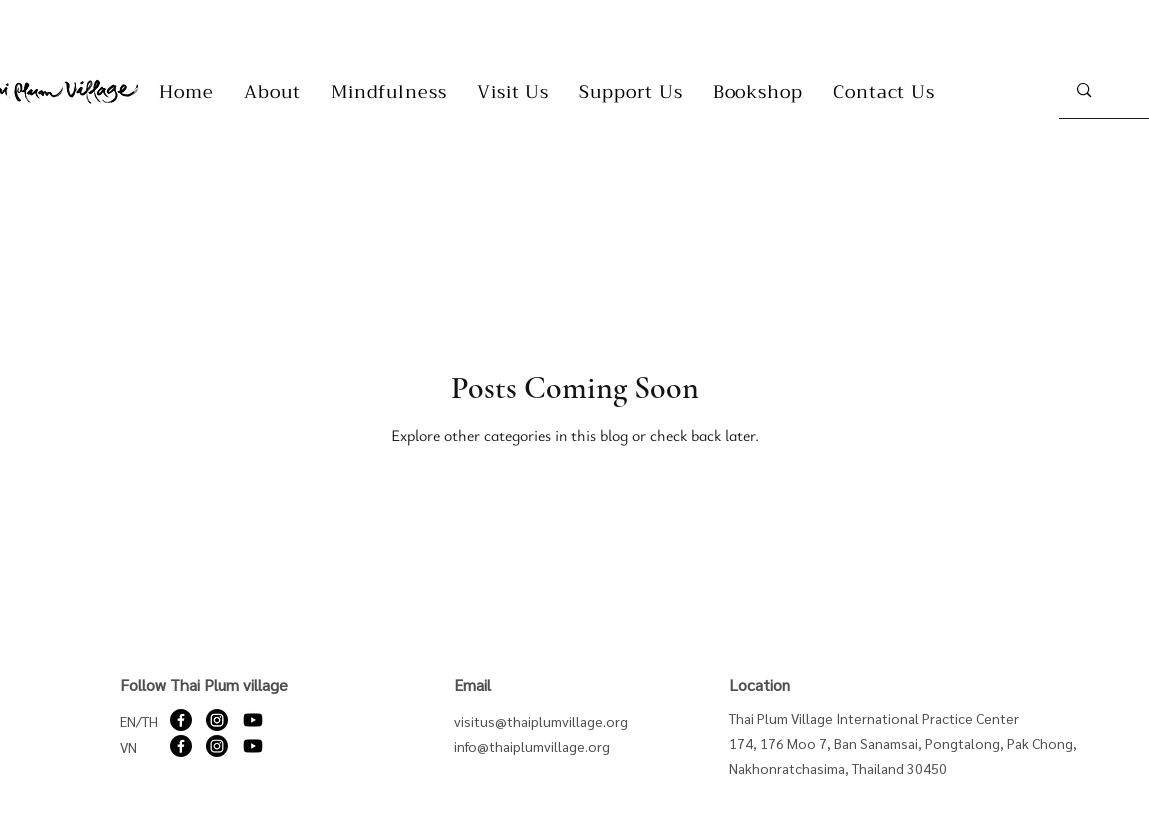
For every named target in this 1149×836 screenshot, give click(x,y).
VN (128, 747)
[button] (272, 92)
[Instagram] (217, 720)
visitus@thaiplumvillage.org (541, 721)
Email (472, 684)
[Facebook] (181, 720)
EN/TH (139, 721)
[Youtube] (253, 720)
